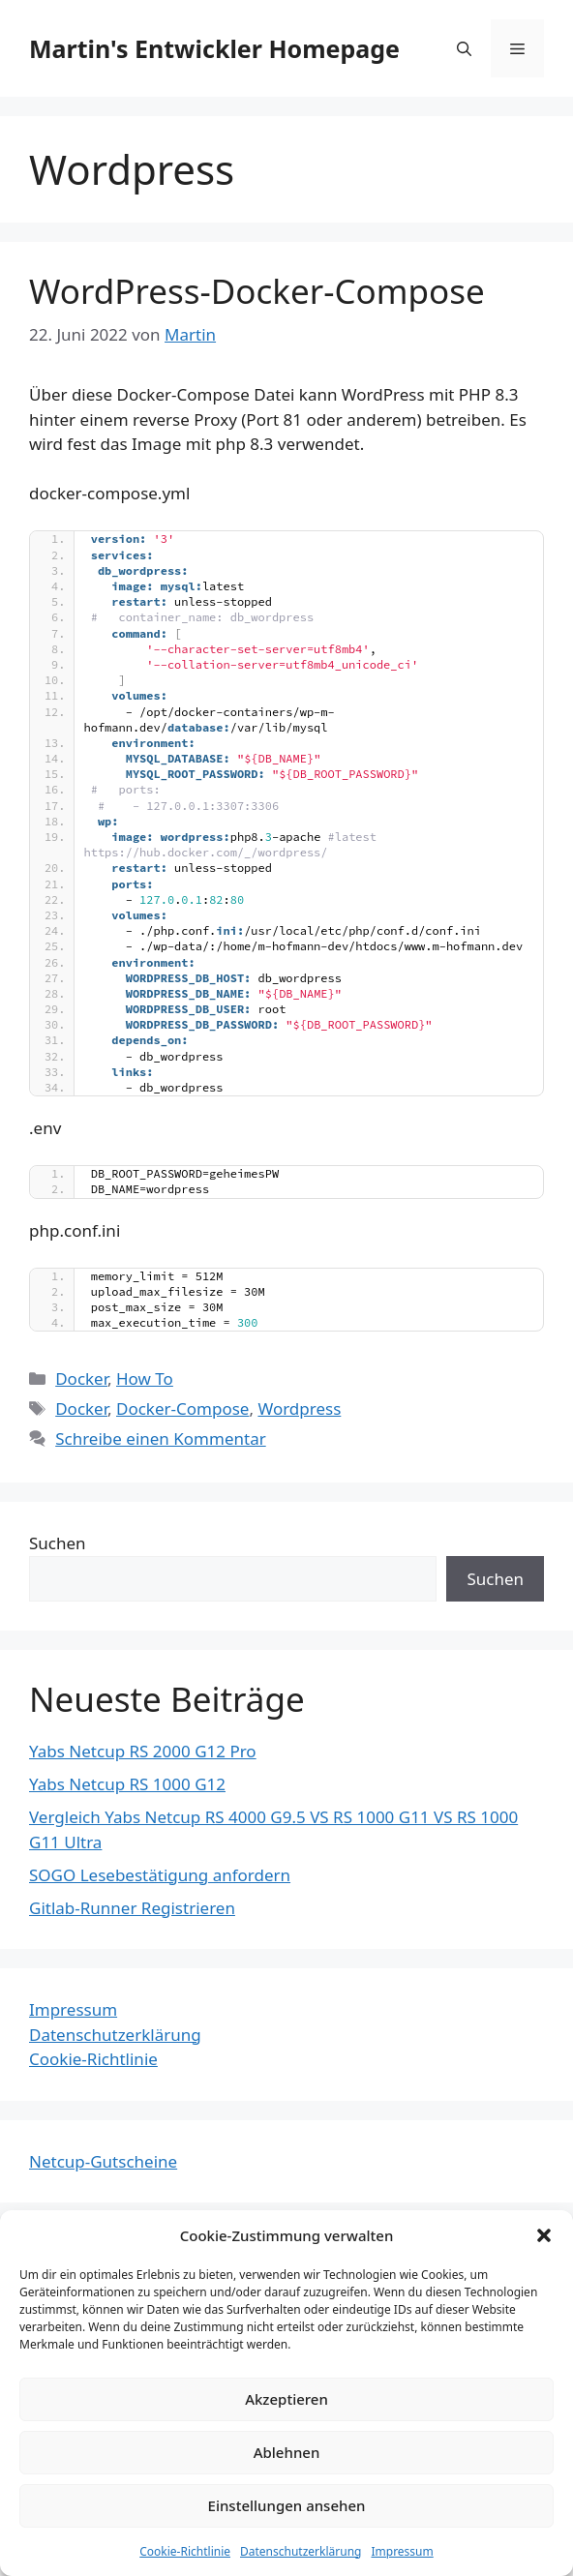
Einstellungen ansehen (287, 2505)
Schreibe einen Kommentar (160, 1438)
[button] (544, 2235)
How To (144, 1378)
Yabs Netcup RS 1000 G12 (127, 1784)
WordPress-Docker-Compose (257, 291)
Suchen (57, 1543)
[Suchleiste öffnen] (464, 48)
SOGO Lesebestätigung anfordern (159, 1875)
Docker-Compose (182, 1408)
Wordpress (299, 1408)
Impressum (402, 2551)
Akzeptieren (286, 2399)
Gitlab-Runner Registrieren (132, 1908)
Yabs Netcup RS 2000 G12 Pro (142, 1751)
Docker (81, 1378)
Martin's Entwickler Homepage (214, 48)
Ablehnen (287, 2452)
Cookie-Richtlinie (184, 2551)
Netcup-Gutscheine (103, 2161)
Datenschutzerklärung (300, 2551)
